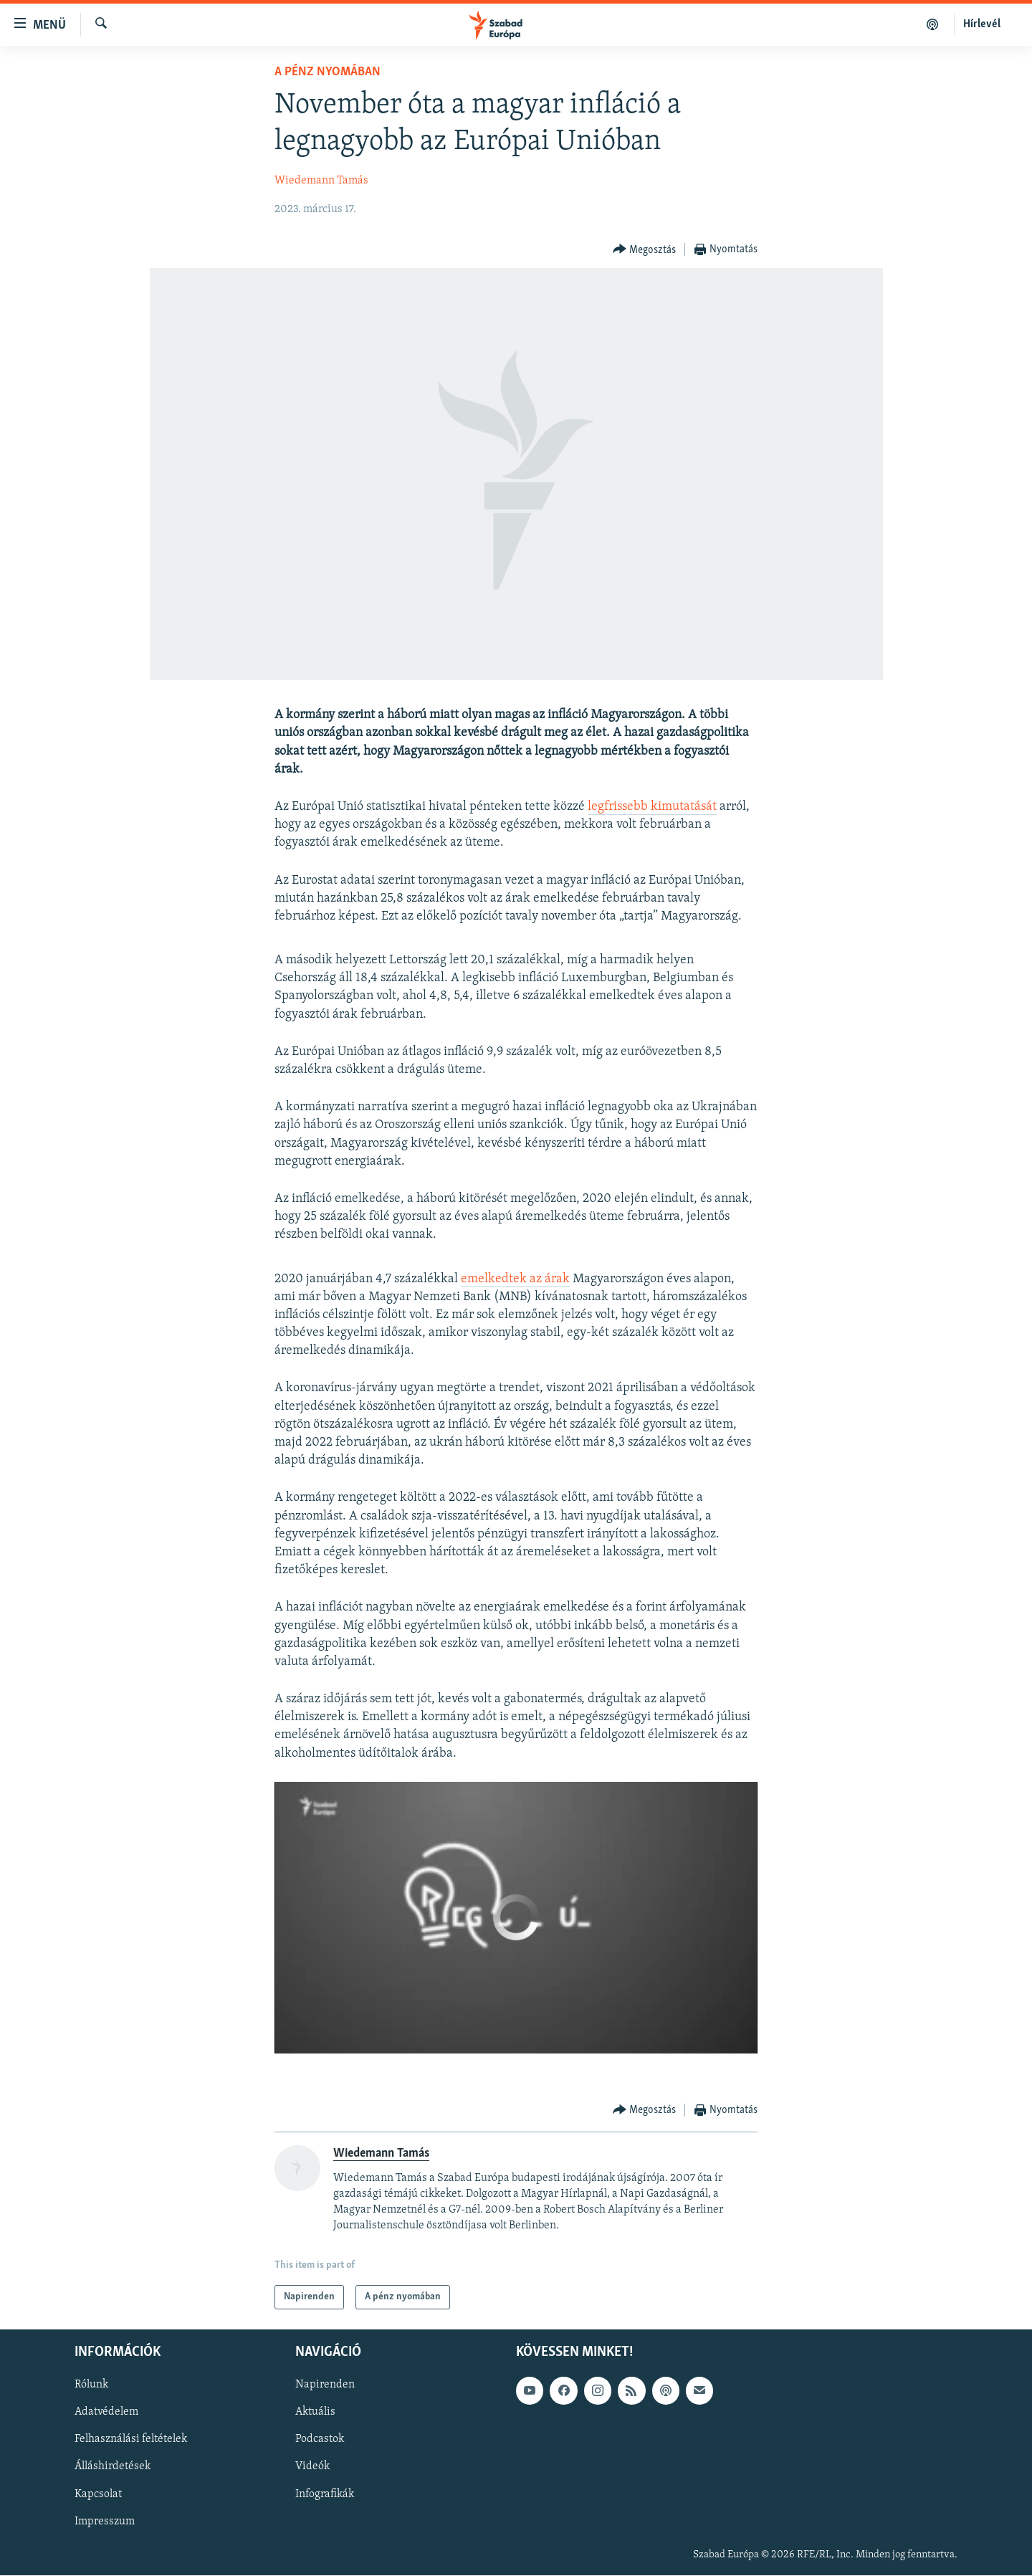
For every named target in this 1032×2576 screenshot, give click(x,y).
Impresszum (105, 2521)
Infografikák (324, 2494)
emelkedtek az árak (515, 1279)
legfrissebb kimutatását (652, 807)
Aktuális (315, 2412)
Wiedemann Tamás (321, 180)
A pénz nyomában (327, 72)
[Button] (645, 249)
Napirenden (325, 2385)
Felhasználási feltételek (131, 2440)
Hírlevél (981, 24)
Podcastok (319, 2440)
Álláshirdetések (112, 2467)
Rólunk (91, 2385)
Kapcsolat (98, 2494)
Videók (312, 2467)
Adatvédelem (106, 2412)
